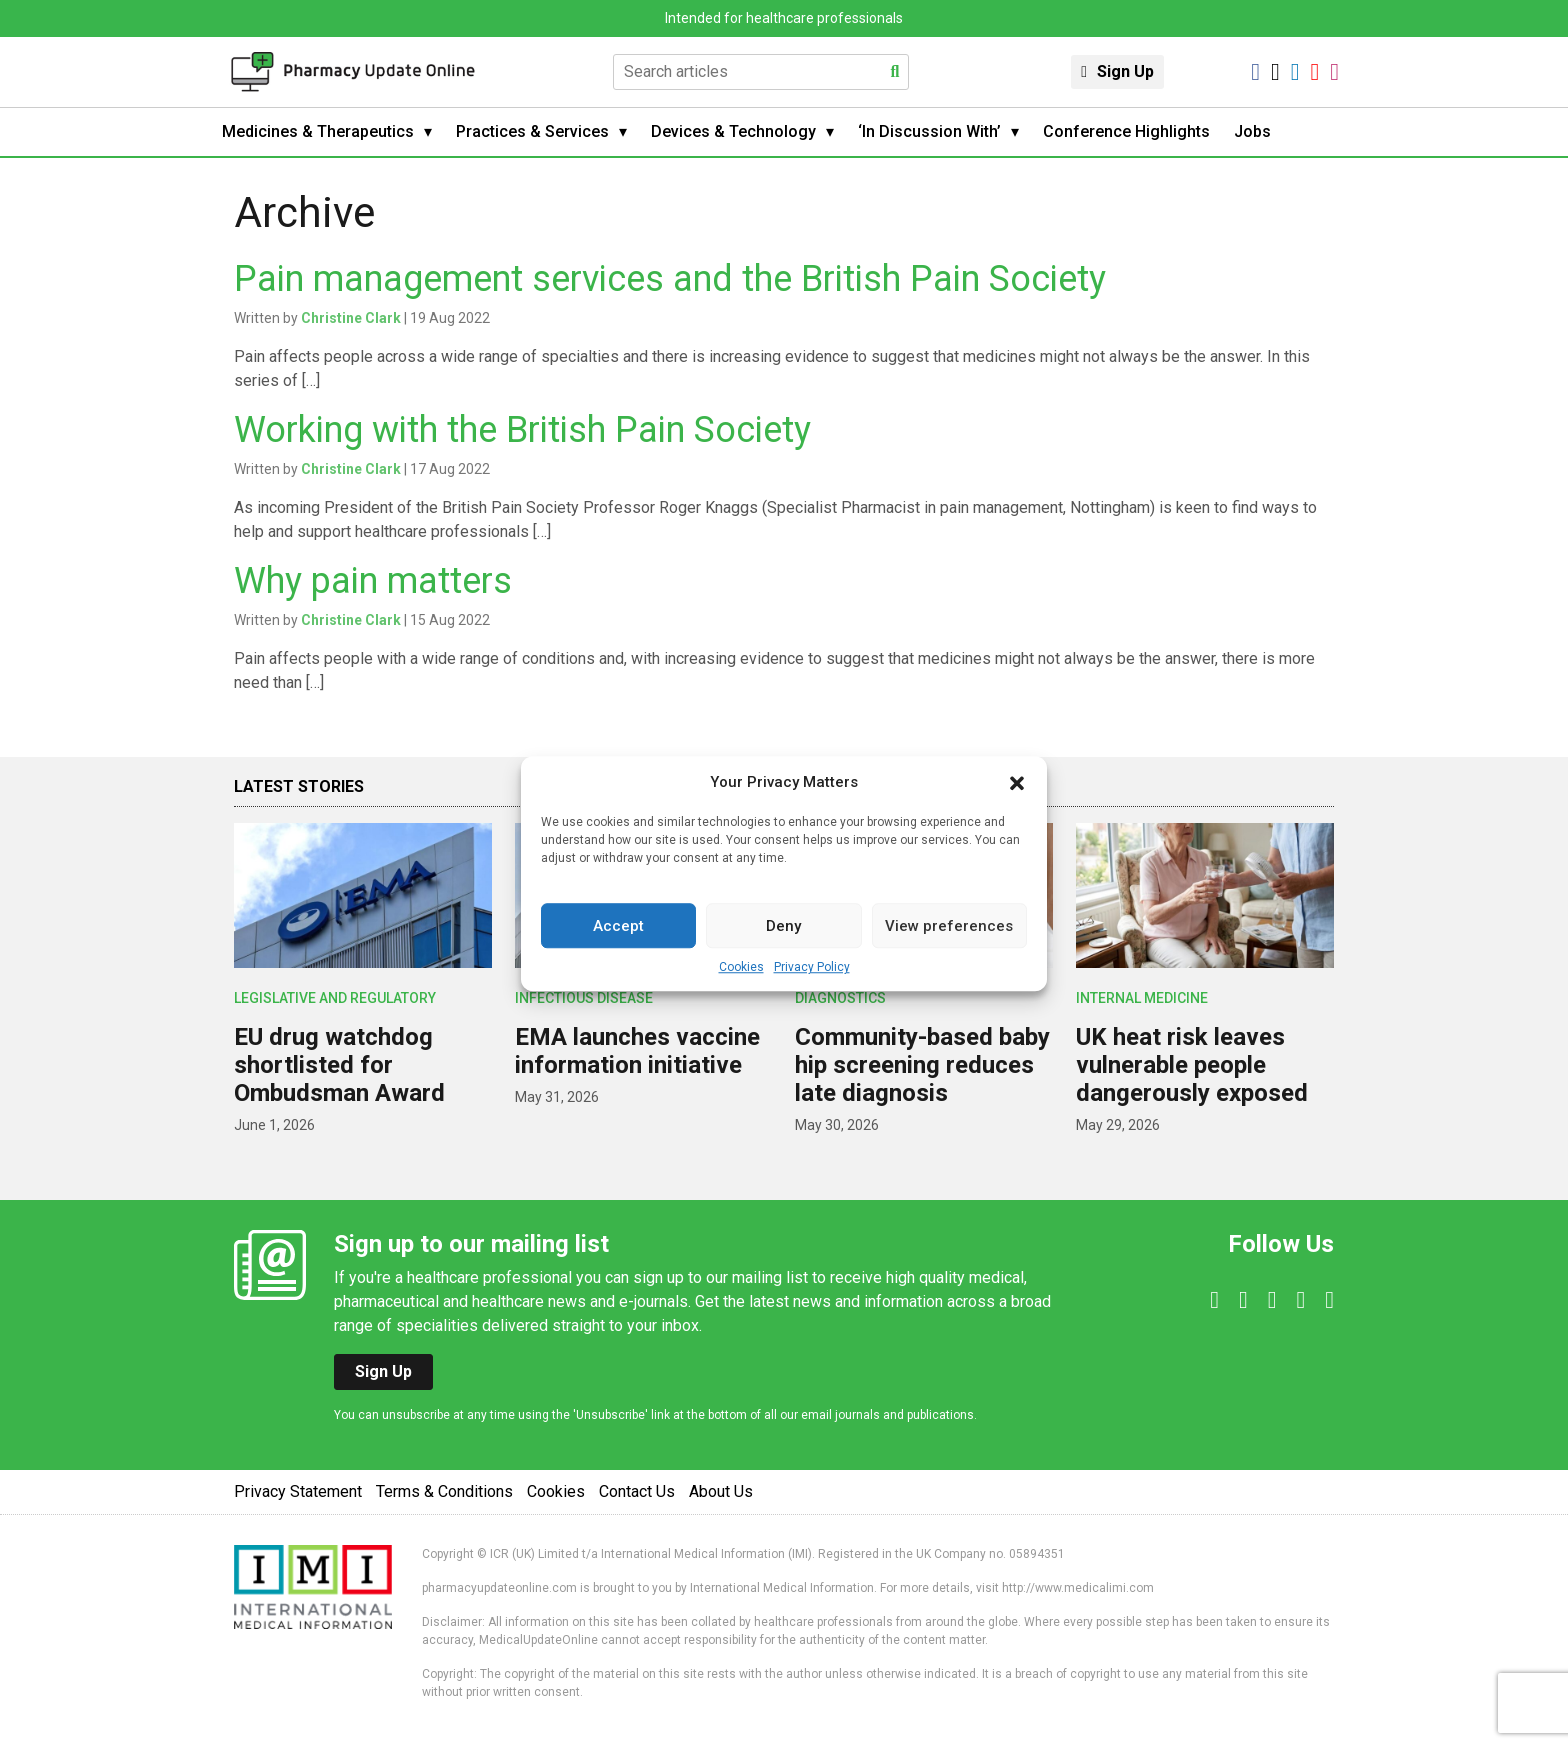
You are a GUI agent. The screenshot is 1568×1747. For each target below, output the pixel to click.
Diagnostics (840, 998)
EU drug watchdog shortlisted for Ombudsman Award (339, 1065)
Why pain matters (373, 581)
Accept (618, 926)
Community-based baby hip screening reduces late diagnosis (922, 1065)
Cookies (741, 967)
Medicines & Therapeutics (318, 131)
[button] (1017, 782)
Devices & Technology (733, 131)
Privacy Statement (298, 1491)
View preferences (949, 926)
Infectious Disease (584, 998)
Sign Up (1125, 71)
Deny (783, 926)
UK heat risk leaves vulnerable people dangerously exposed (1192, 1065)
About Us (721, 1491)
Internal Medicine (1142, 998)
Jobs (1252, 131)
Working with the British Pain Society (522, 430)
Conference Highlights (1126, 131)
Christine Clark (351, 318)
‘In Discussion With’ (929, 131)
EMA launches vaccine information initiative (637, 1051)
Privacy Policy (812, 967)
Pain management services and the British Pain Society (670, 279)
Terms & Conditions (444, 1491)
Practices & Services (532, 131)
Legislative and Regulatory (335, 998)
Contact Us (637, 1491)
